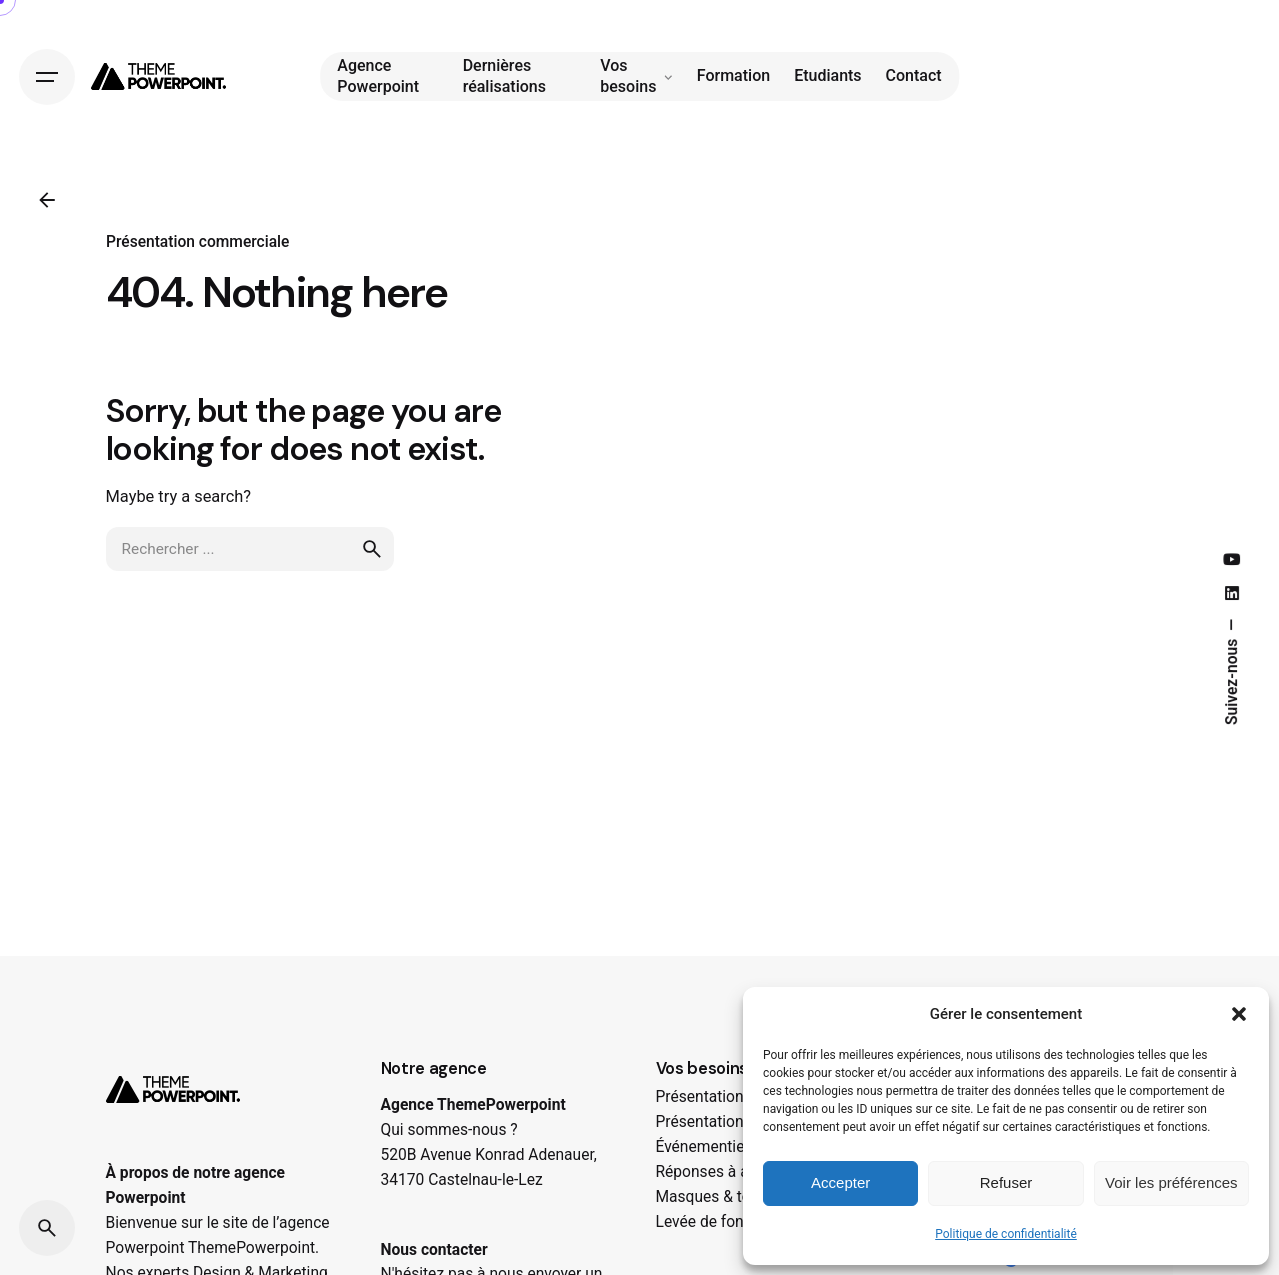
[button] (1239, 1014)
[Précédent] (47, 200)
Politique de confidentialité (1006, 1234)
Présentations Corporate (740, 1097)
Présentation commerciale (197, 242)
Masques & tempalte (727, 1197)
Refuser (1006, 1182)
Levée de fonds (708, 1222)
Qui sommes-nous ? (449, 1130)
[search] (372, 567)
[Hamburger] (47, 76)
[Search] (47, 1228)
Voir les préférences (1171, 1182)
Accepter (840, 1182)
